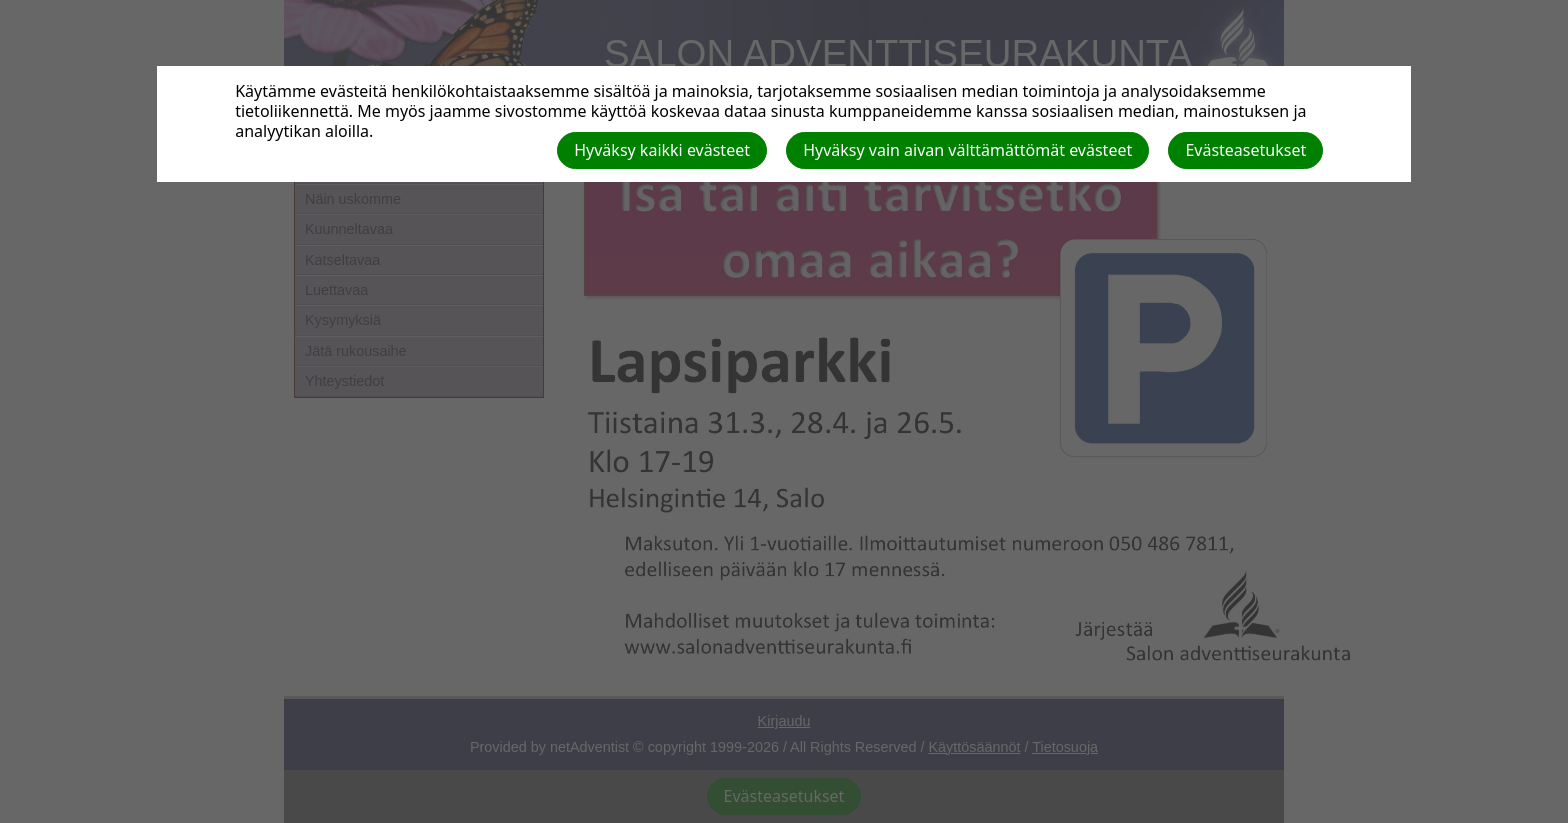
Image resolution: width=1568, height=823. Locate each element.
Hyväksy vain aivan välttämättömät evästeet (967, 150)
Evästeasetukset (1245, 150)
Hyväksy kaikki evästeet (662, 150)
